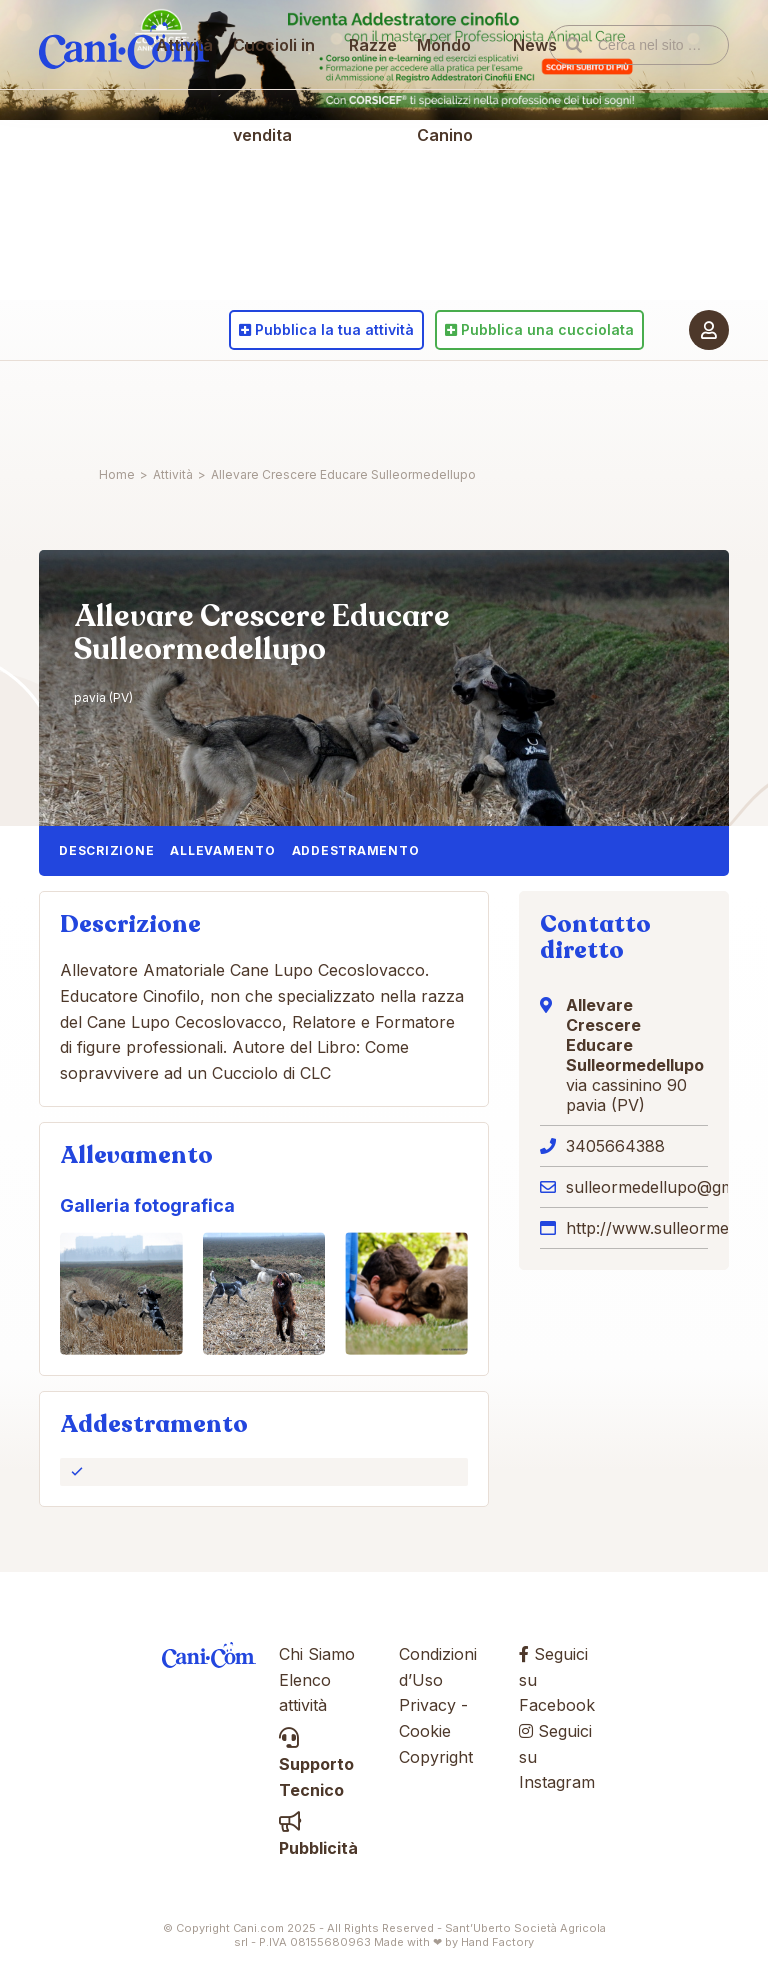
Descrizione (106, 850)
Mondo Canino (445, 450)
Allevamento (222, 850)
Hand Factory (497, 1942)
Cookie (425, 1731)
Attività (194, 405)
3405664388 (615, 1146)
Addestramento (356, 850)
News (527, 405)
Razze (373, 405)
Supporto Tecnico (316, 1764)
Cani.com (124, 405)
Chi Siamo (317, 1654)
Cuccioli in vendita (284, 450)
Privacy (427, 1705)
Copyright (436, 1757)
